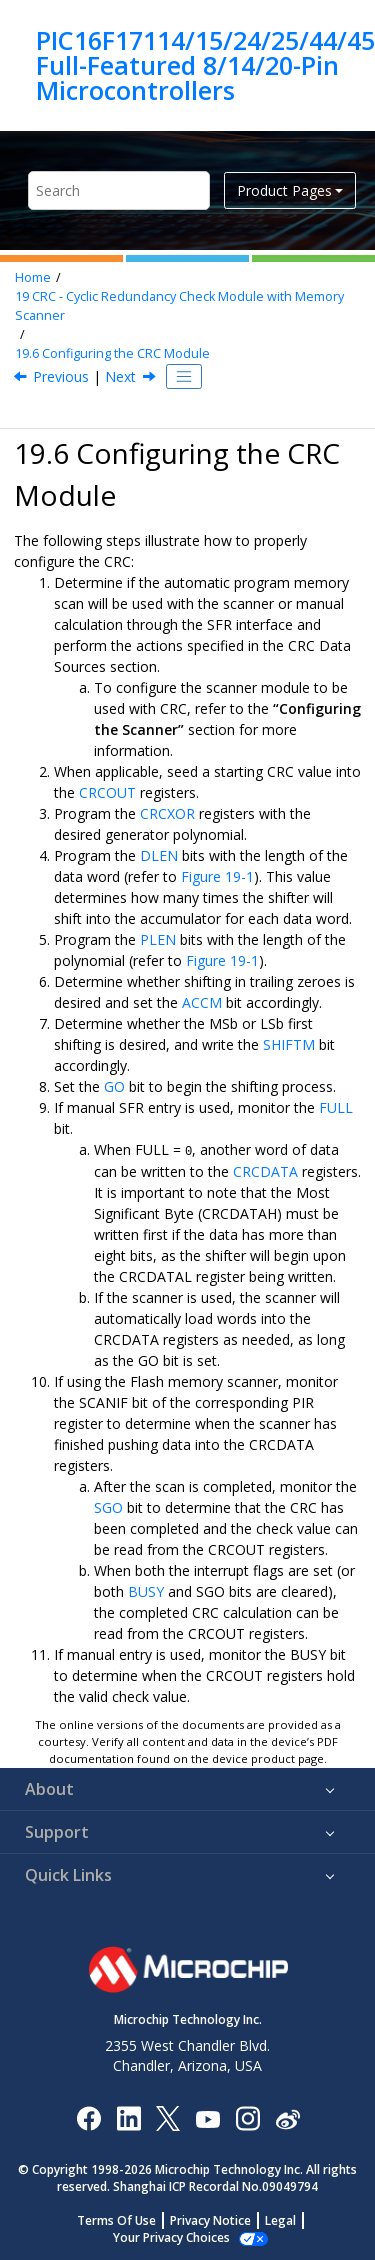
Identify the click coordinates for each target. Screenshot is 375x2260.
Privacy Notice (210, 2219)
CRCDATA (265, 1170)
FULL (336, 1107)
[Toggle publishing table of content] (184, 377)
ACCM (202, 1002)
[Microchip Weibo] (287, 2116)
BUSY (146, 1590)
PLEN (158, 939)
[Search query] (119, 190)
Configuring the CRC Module (112, 353)
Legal (280, 2219)
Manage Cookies (171, 2236)
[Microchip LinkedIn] (128, 2116)
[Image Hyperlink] (207, 2116)
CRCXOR (167, 813)
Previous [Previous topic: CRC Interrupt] (61, 376)
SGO (108, 1506)
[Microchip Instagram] (247, 2116)
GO (114, 1086)
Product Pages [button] (284, 190)
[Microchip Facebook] (88, 2116)
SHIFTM (289, 1044)
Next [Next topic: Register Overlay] (120, 376)
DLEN (159, 855)
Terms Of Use (116, 2219)
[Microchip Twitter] (168, 2116)
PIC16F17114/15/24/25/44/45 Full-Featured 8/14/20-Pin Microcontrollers (205, 65)
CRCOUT (107, 792)
